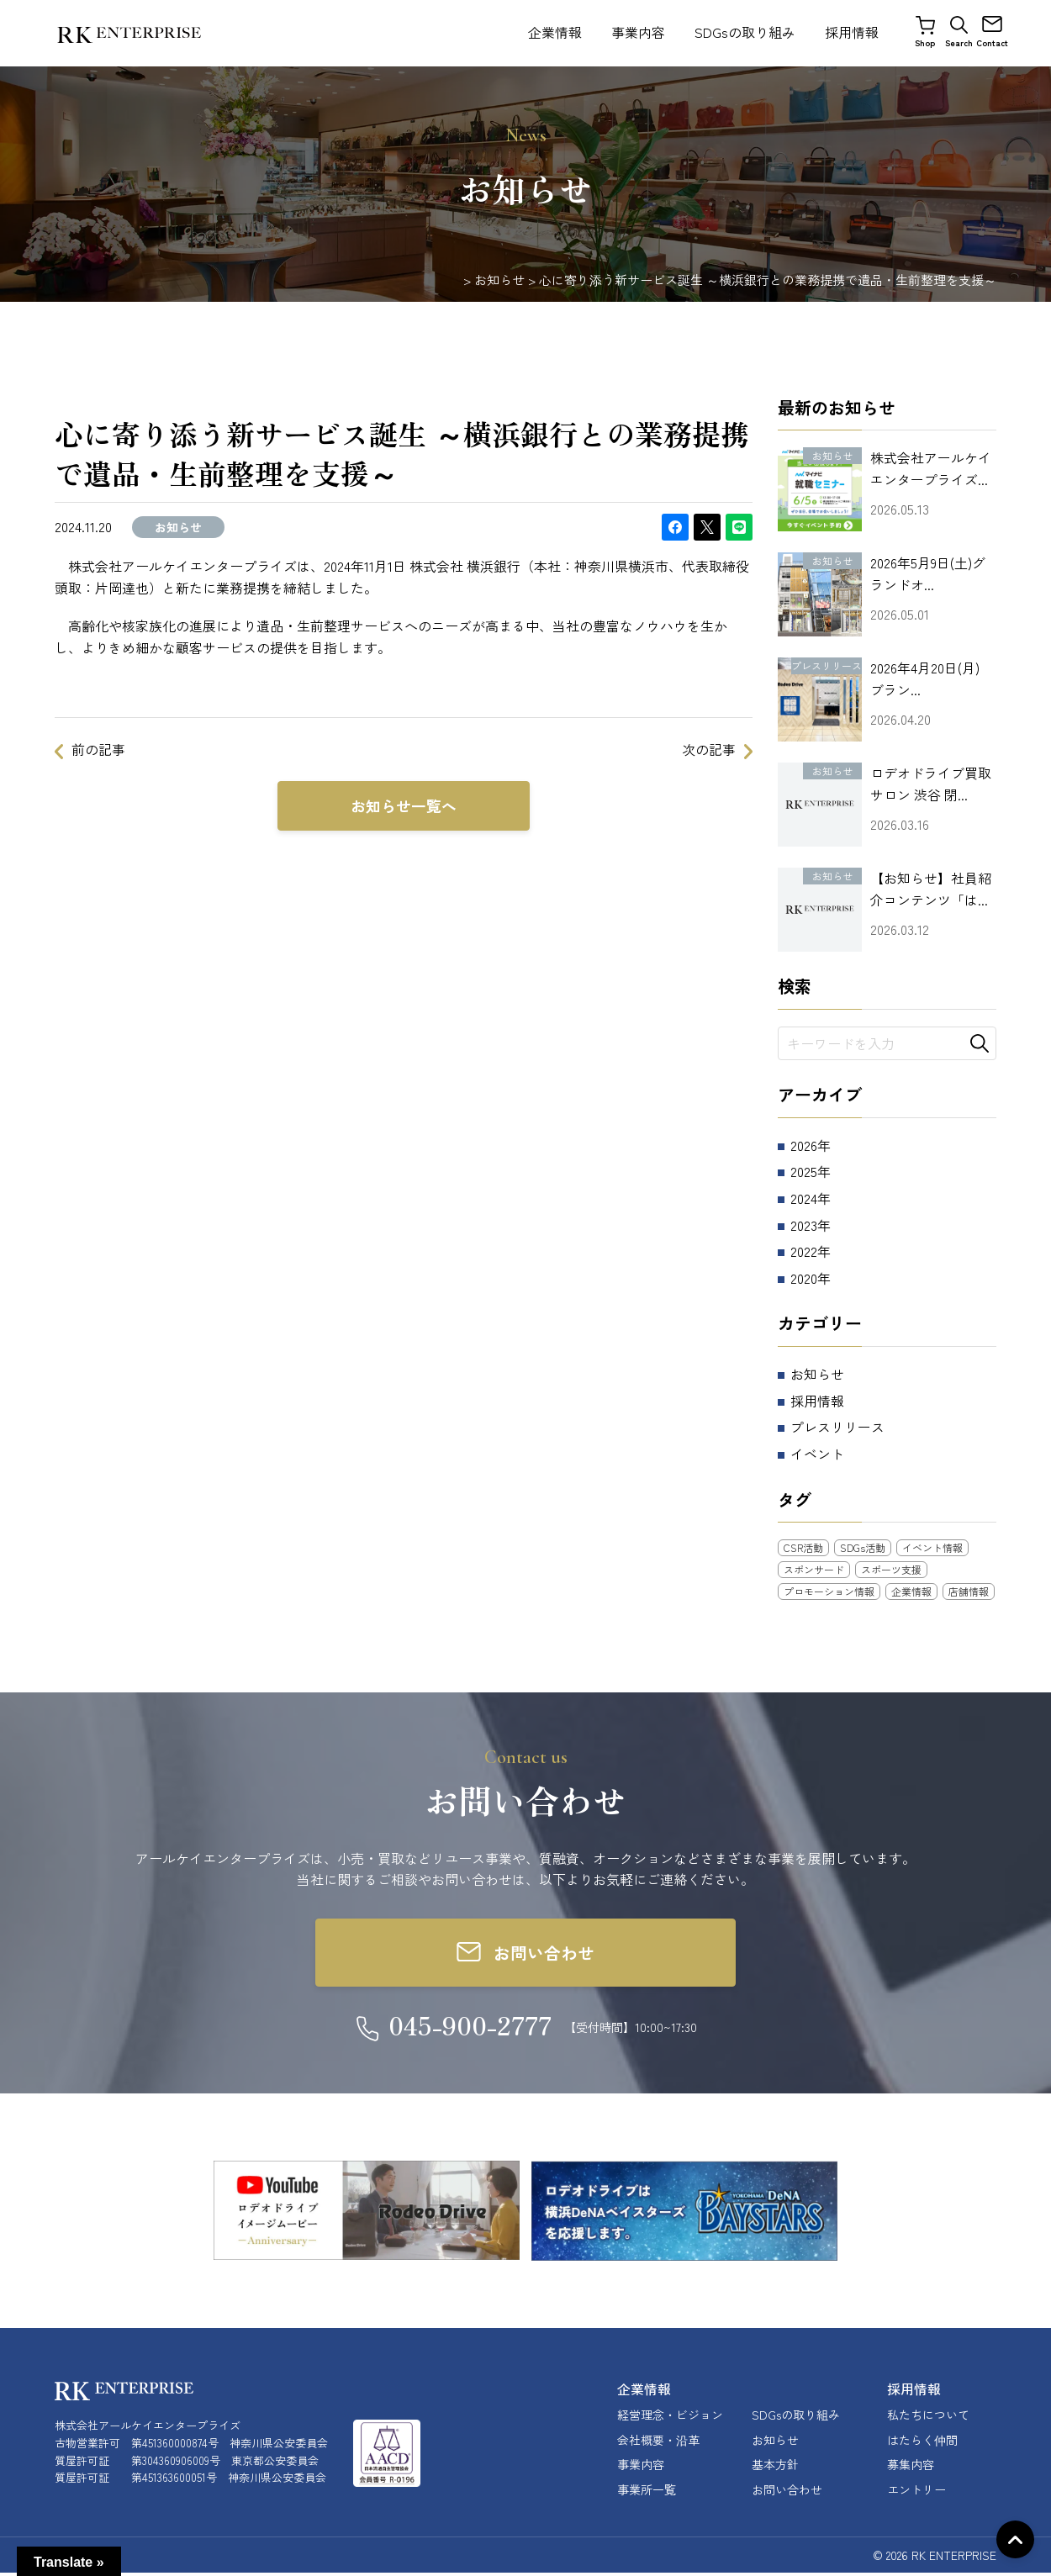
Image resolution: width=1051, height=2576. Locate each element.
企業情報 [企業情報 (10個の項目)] (911, 1591)
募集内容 (910, 2467)
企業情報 (555, 32)
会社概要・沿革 (658, 2442)
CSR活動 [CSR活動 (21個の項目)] (803, 1547)
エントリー (916, 2492)
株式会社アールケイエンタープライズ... (930, 468)
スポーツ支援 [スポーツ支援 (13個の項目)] (891, 1569)
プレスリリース (837, 1427)
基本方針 (775, 2467)
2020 (803, 1278)
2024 (803, 1198)
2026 (803, 1145)
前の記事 (98, 749)
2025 (803, 1171)
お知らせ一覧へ (404, 806)
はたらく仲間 (922, 2442)
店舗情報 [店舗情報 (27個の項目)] (968, 1591)
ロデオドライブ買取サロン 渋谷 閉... (930, 784)
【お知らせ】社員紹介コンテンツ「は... (930, 889)
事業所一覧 (646, 2492)
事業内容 (638, 32)
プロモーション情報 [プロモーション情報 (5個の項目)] (829, 1591)
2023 (803, 1225)
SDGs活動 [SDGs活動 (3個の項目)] (862, 1547)
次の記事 (709, 749)
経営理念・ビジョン (670, 2418)
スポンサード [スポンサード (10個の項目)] (814, 1569)
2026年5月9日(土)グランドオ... (927, 573)
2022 (803, 1251)
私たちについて (928, 2418)
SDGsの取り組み (745, 32)
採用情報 (852, 32)
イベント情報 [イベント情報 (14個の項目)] (932, 1547)
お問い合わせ (787, 2492)
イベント (817, 1454)
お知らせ (817, 1374)
